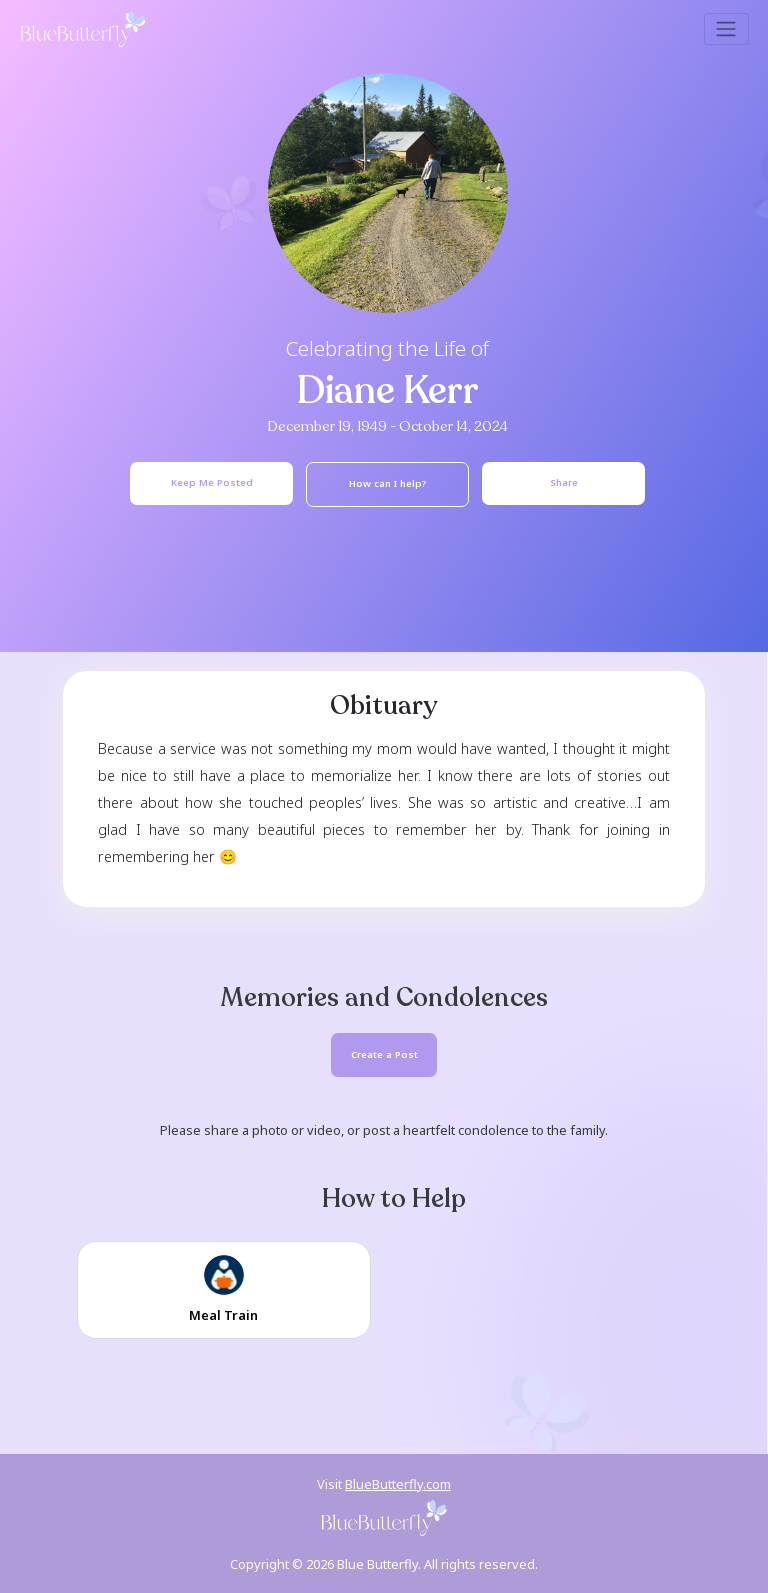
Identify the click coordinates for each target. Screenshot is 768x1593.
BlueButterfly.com (398, 1484)
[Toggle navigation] (726, 29)
